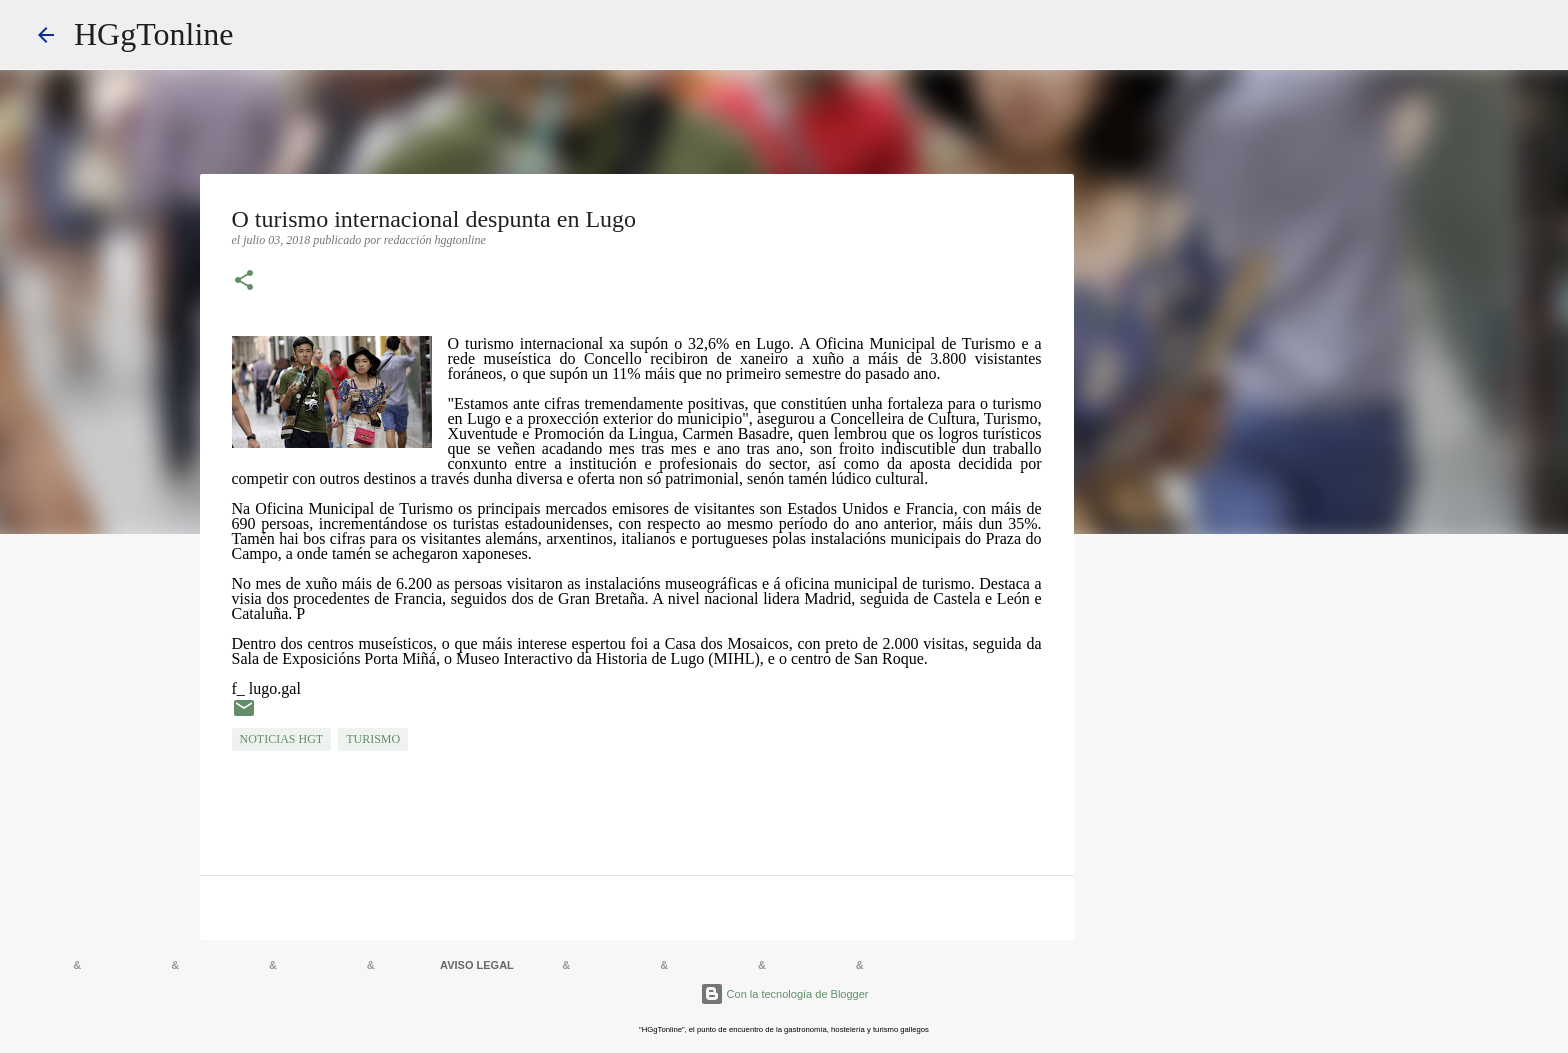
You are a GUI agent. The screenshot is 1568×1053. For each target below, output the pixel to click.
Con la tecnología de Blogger (784, 994)
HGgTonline (154, 34)
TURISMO (373, 739)
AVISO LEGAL (477, 965)
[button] (244, 282)
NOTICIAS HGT (282, 739)
